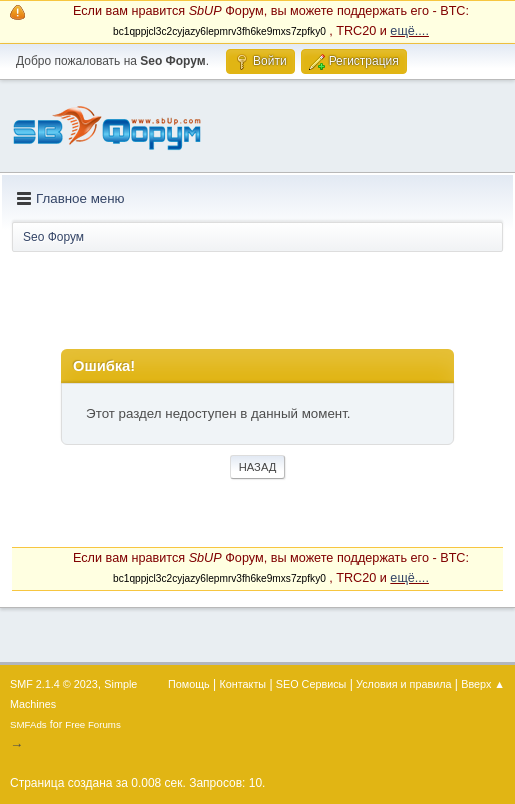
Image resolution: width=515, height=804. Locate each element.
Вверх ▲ (483, 684)
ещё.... (409, 31)
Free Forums (93, 724)
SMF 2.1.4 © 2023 (54, 684)
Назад (258, 467)
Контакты (243, 684)
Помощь (189, 684)
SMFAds (28, 724)
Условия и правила (403, 684)
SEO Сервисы (311, 684)
